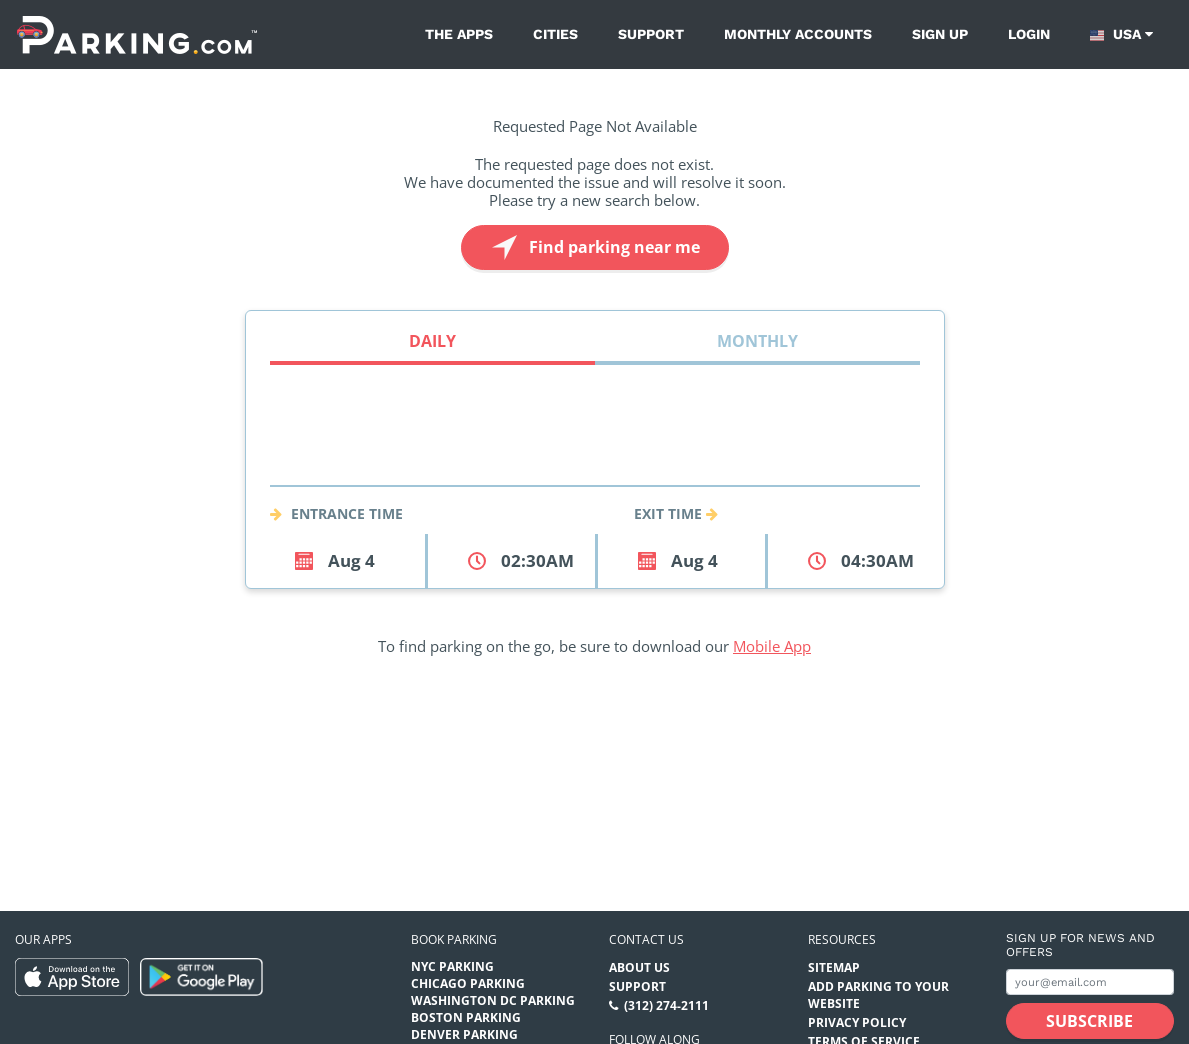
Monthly (757, 341)
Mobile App (772, 646)
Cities (555, 34)
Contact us (646, 939)
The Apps (459, 34)
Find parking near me (593, 247)
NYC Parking (452, 966)
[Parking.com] (137, 34)
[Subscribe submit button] (1090, 1021)
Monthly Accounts (798, 34)
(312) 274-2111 (666, 1005)
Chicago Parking (468, 983)
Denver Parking (464, 1034)
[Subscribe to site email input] (1090, 982)
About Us (639, 967)
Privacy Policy (857, 1022)
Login (1029, 34)
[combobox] (595, 462)
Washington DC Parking (493, 1000)
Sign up (940, 34)
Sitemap (834, 967)
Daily (432, 341)
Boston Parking (466, 1017)
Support (651, 34)
